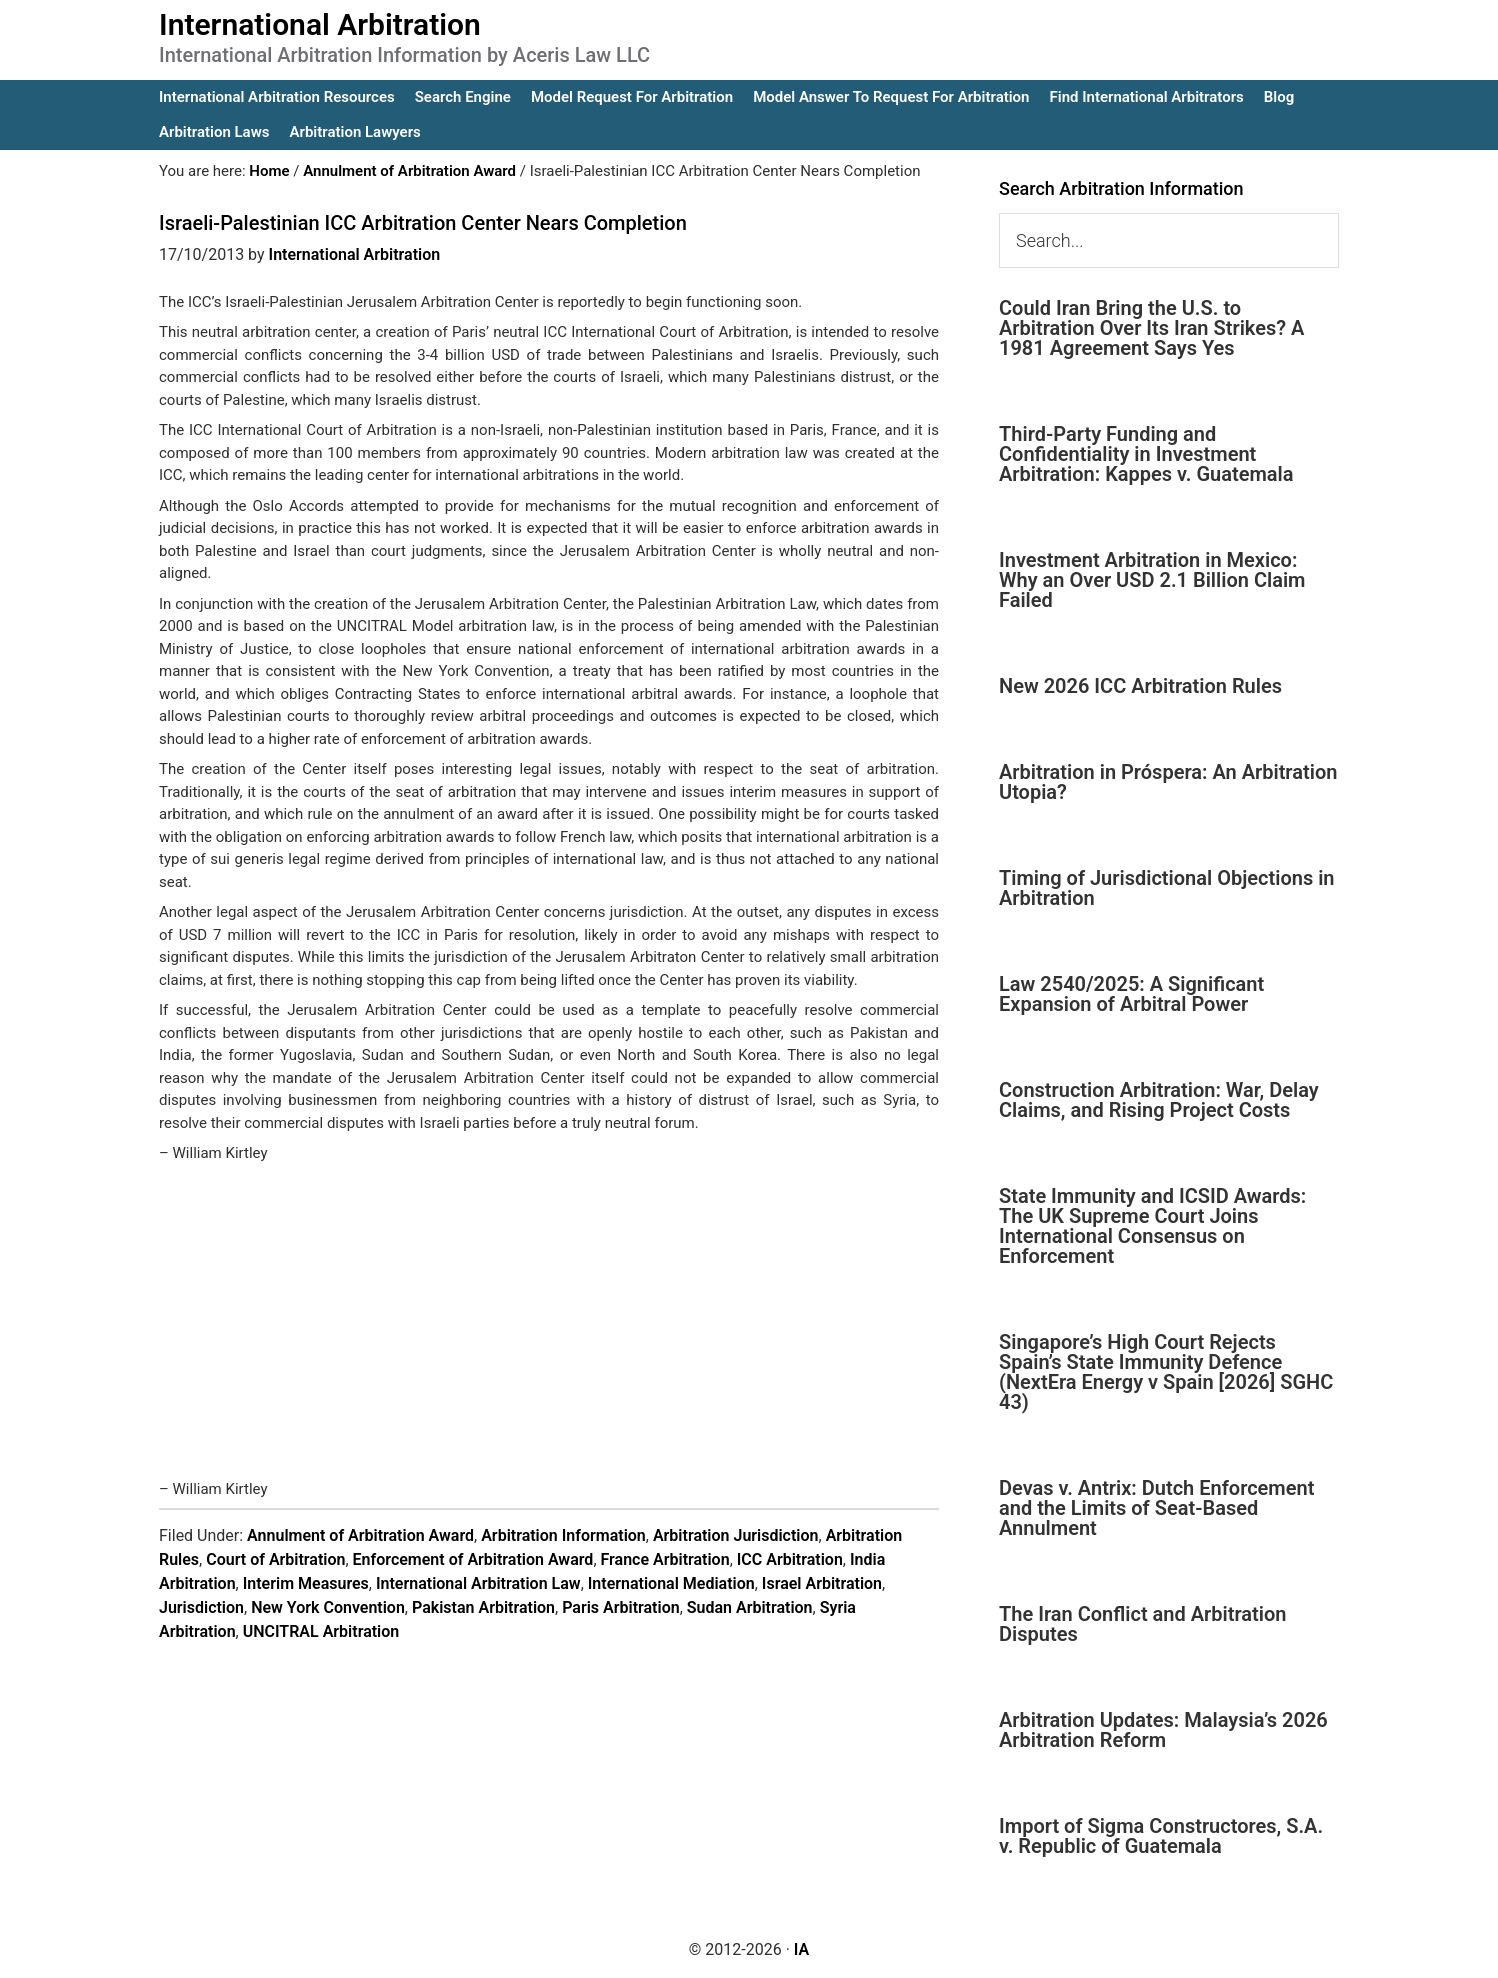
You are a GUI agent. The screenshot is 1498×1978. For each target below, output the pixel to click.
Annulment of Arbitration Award (360, 1535)
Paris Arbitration (620, 1607)
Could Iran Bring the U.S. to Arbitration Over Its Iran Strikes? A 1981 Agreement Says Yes (1151, 328)
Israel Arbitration (822, 1583)
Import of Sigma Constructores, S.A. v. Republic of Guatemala (1161, 1836)
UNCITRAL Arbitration (321, 1631)
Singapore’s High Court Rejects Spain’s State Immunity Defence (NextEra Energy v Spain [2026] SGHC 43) (1166, 1372)
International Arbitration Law (478, 1583)
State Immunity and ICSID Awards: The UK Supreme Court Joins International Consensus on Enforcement (1152, 1226)
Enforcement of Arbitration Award (473, 1559)
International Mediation (671, 1583)
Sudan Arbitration (750, 1607)
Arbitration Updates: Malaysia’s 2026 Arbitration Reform (1163, 1730)
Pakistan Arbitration (483, 1607)
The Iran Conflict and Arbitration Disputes (1142, 1624)
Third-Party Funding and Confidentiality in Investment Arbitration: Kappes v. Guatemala (1146, 454)
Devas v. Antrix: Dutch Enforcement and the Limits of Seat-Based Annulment (1156, 1508)
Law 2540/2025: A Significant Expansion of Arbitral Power (1131, 994)
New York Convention (328, 1607)
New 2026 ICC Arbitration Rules (1140, 686)
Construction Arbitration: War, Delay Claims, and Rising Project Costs (1159, 1100)
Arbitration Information (563, 1535)
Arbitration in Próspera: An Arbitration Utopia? (1168, 782)
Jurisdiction (201, 1607)
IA (801, 1949)
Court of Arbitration (275, 1559)
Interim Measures (306, 1583)
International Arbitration (320, 24)
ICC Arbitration (790, 1559)
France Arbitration (665, 1559)
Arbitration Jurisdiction (736, 1535)
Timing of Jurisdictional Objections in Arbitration (1167, 888)
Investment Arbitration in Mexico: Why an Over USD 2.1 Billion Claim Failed (1152, 580)
